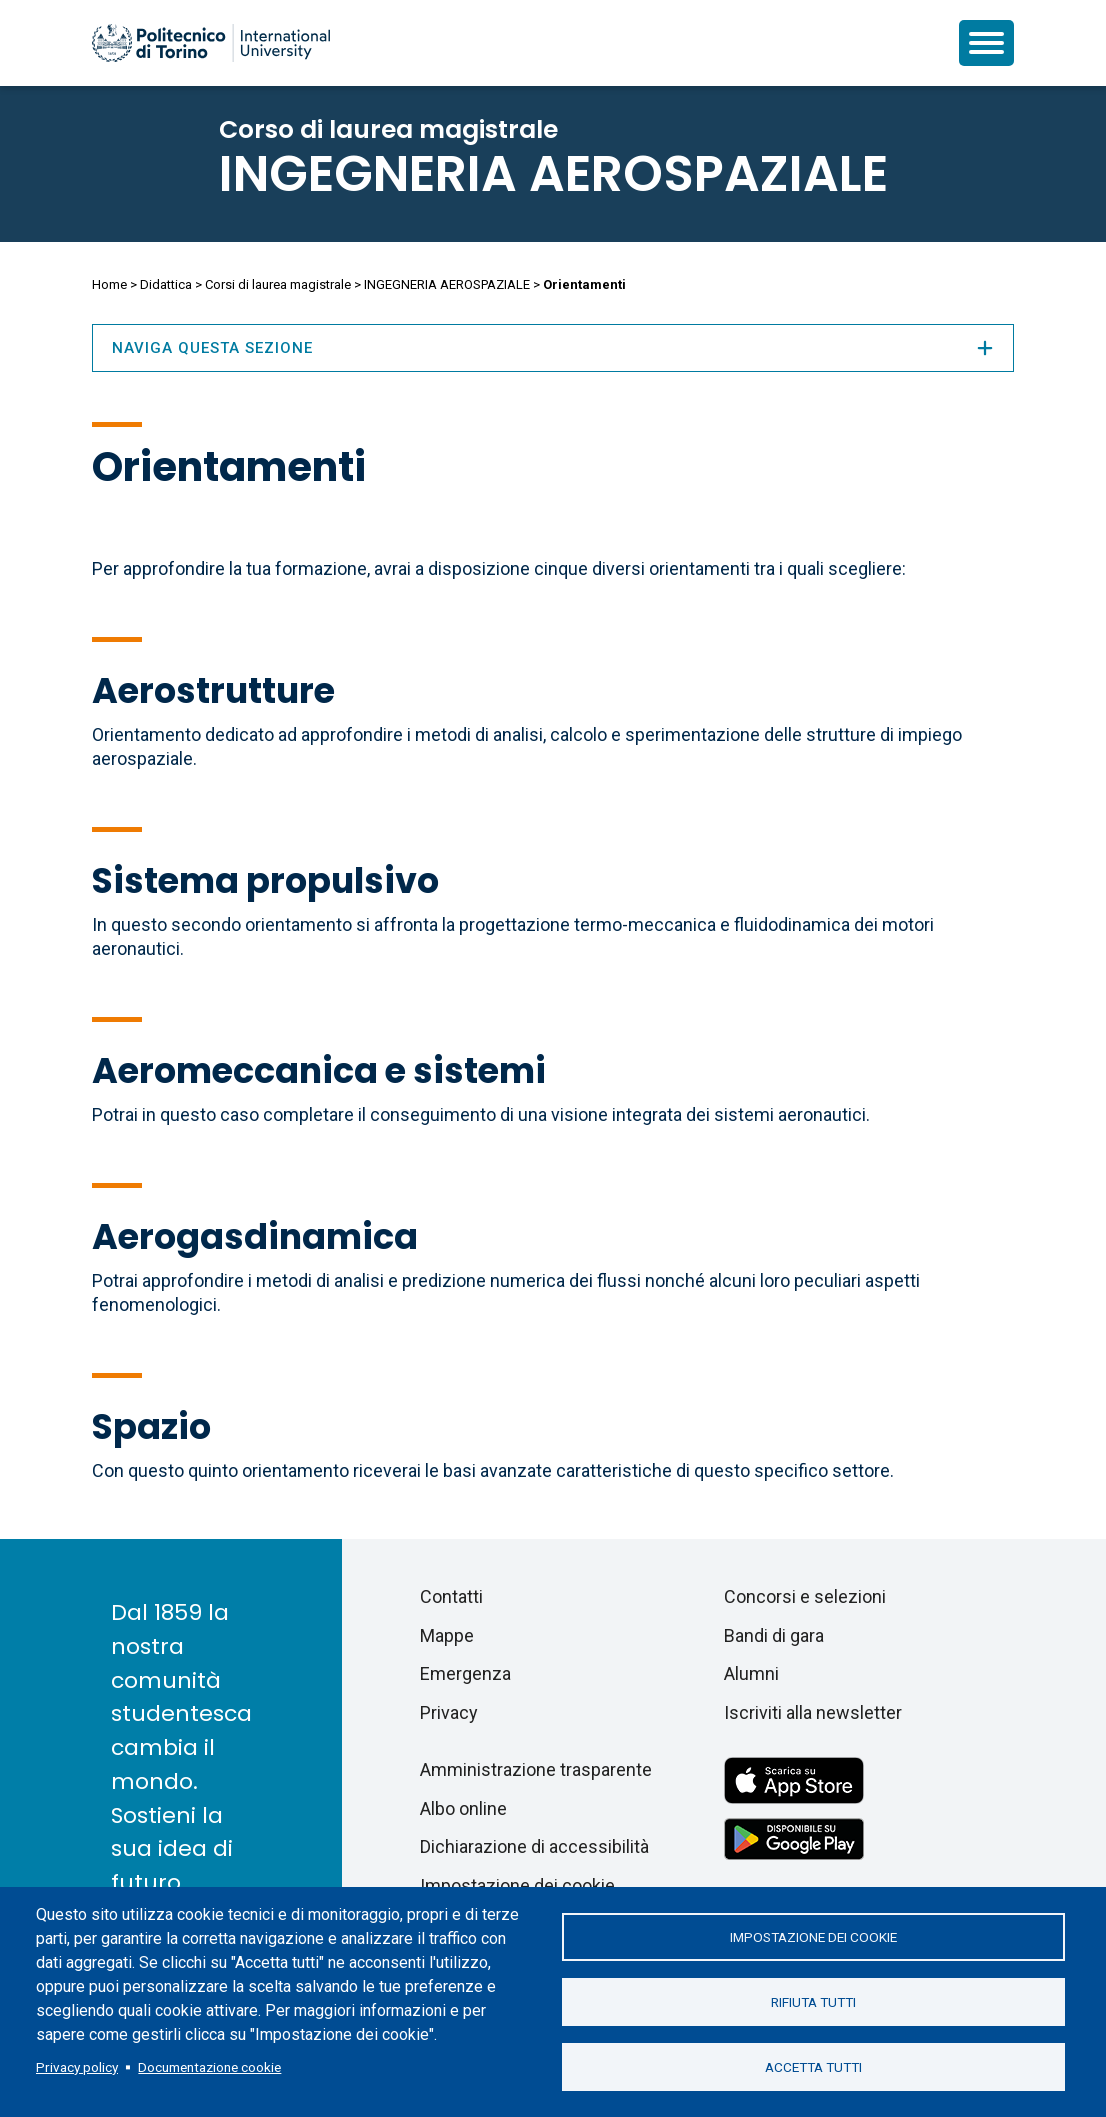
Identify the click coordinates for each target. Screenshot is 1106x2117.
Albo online (463, 1808)
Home (109, 284)
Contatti (451, 1596)
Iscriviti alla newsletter (813, 1712)
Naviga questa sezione (553, 348)
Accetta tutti (813, 2067)
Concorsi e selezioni (805, 1596)
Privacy (449, 1712)
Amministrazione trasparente (536, 1769)
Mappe (447, 1635)
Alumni (751, 1673)
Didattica (166, 284)
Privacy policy (77, 2067)
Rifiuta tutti (813, 2002)
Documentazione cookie (209, 2067)
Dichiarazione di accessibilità (534, 1846)
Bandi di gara (774, 1635)
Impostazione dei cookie (813, 1937)
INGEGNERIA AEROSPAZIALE (553, 174)
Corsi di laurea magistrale (278, 284)
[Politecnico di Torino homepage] (211, 43)
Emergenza (465, 1673)
